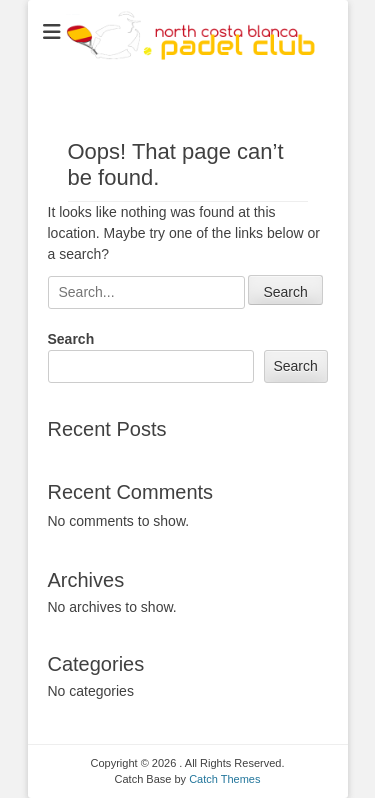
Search (71, 339)
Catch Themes (224, 779)
